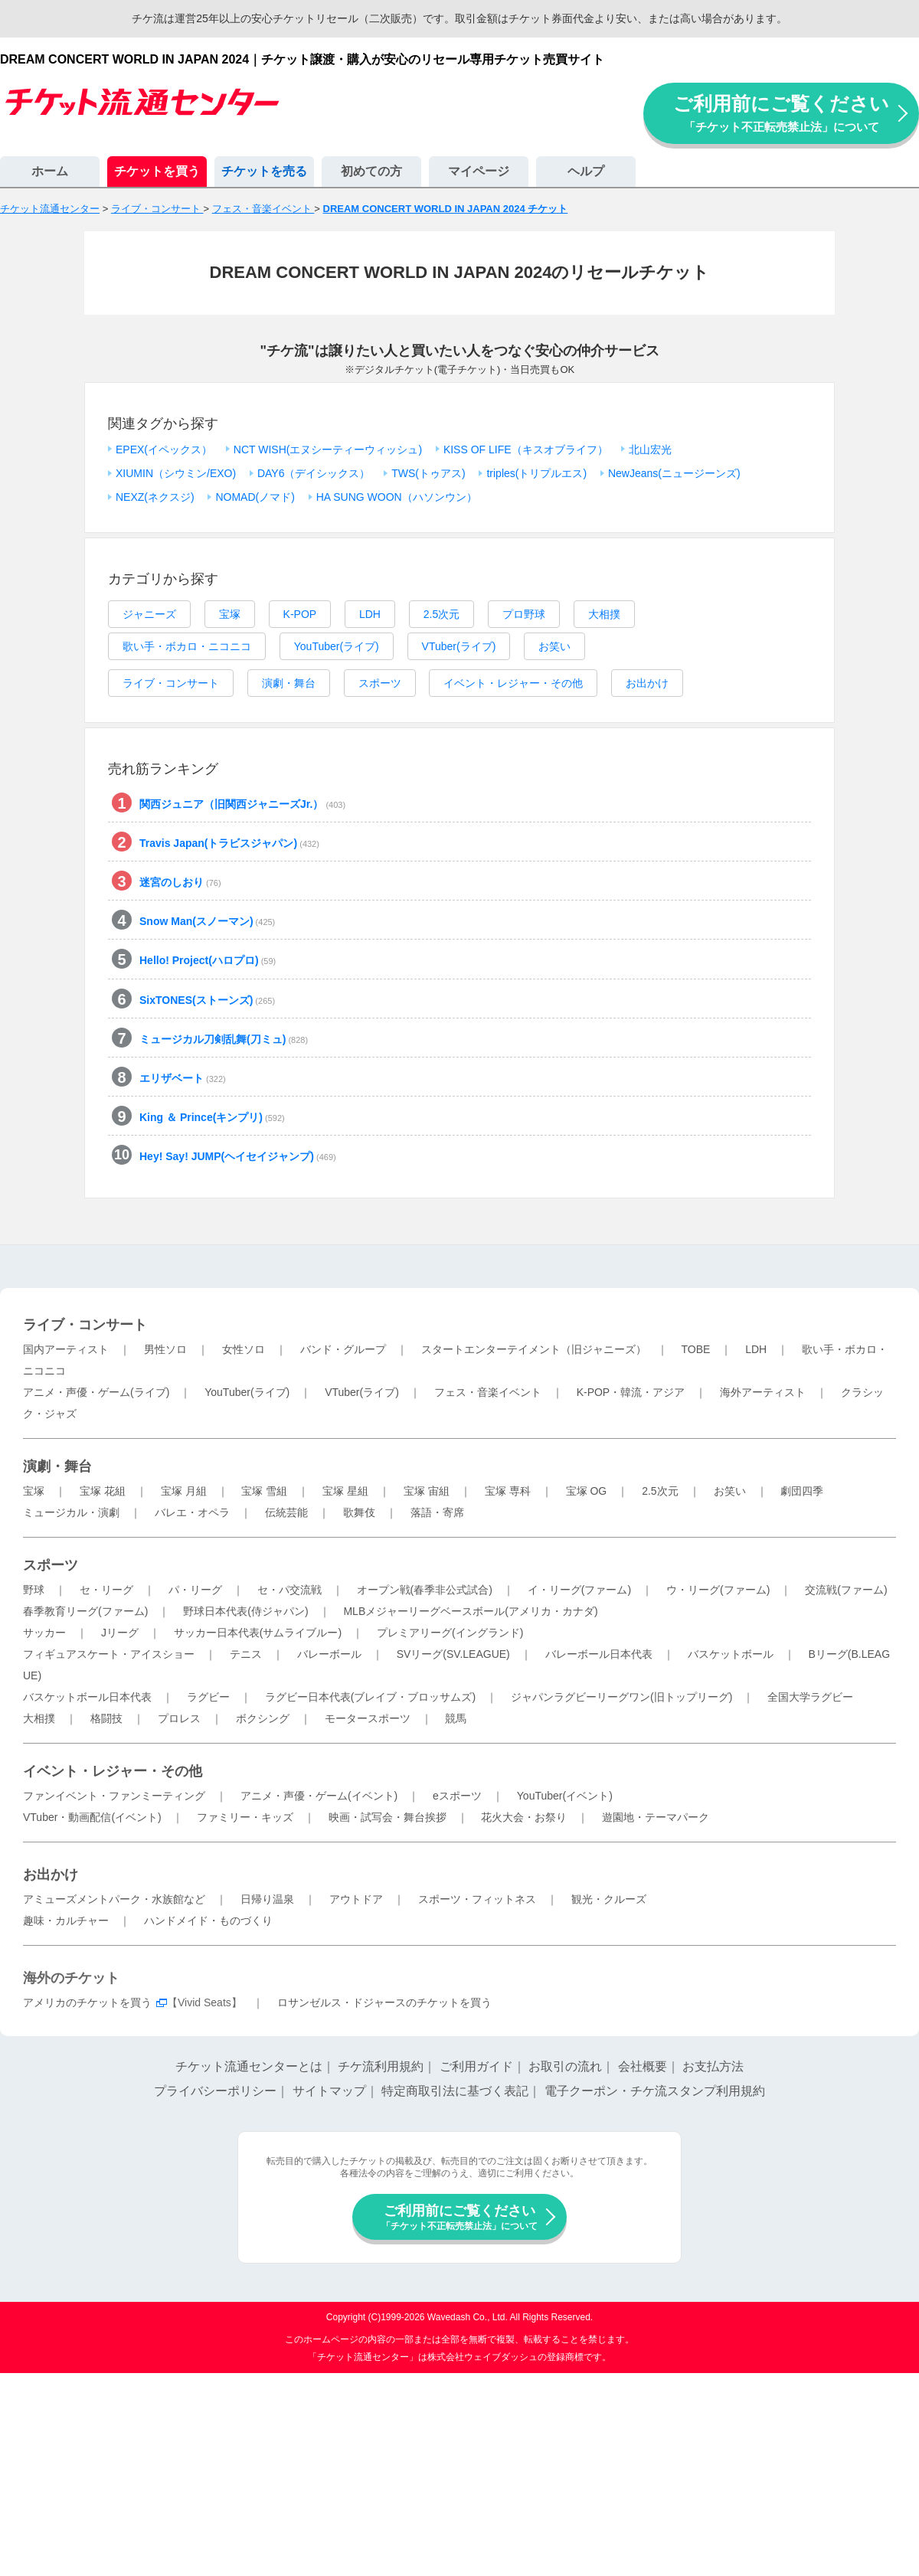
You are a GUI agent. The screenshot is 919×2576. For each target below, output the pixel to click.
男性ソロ (165, 1349)
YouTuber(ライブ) (336, 646)
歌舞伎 (359, 1512)
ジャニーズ (149, 614)
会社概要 (642, 2066)
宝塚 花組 (103, 1491)
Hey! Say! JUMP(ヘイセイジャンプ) (237, 1156)
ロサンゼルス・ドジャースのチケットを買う (384, 2002)
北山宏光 (650, 449)
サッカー (44, 1632)
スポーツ (379, 683)
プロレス (179, 1718)
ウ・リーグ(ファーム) (718, 1590)
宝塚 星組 (345, 1491)
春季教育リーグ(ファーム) (85, 1611)
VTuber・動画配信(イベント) (92, 1817)
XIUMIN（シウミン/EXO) (176, 473)
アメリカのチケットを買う (87, 2002)
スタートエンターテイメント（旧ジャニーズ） (533, 1349)
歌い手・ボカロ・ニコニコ (187, 646)
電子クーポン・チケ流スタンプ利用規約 (655, 2090)
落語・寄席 (437, 1512)
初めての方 (371, 171)
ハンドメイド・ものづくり (208, 1920)
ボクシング (262, 1718)
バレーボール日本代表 (598, 1654)
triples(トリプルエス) (536, 473)
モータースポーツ (367, 1718)
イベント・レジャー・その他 (513, 683)
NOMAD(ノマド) (254, 497)
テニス (246, 1654)
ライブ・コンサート (171, 683)
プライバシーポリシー (215, 2090)
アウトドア (356, 1899)
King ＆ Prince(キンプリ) (212, 1117)
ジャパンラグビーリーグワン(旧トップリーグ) (621, 1697)
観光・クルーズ (608, 1899)
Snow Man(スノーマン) (207, 921)
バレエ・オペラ (192, 1512)
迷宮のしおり (180, 882)
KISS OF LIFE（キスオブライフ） (525, 449)
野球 (33, 1590)
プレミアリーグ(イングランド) (450, 1632)
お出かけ (647, 683)
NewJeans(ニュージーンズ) (674, 473)
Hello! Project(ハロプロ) (207, 960)
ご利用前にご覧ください (781, 113)
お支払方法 (713, 2066)
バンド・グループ (343, 1349)
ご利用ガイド (476, 2066)
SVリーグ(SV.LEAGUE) (453, 1654)
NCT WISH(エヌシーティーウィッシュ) (328, 449)
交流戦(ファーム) (846, 1590)
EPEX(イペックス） (164, 449)
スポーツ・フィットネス (477, 1899)
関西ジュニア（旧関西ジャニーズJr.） (242, 804)
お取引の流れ (565, 2066)
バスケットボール (730, 1654)
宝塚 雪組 (264, 1491)
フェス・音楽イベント (487, 1392)
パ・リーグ (195, 1590)
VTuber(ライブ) (459, 646)
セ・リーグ (106, 1590)
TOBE (695, 1349)
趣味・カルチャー (66, 1920)
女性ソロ (243, 1349)
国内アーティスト (66, 1349)
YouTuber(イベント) (565, 1796)
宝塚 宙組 (427, 1491)
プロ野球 (523, 614)
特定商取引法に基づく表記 (454, 2090)
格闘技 (106, 1718)
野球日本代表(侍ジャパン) (245, 1611)
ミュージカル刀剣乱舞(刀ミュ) (223, 1039)
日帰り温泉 (267, 1899)
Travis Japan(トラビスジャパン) (229, 843)
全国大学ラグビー (810, 1697)
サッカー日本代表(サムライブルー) (258, 1632)
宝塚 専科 (508, 1491)
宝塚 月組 (184, 1491)
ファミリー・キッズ (245, 1817)
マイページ (478, 171)
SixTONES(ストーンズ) (207, 1000)
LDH (370, 614)
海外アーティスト (763, 1392)
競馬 (455, 1718)
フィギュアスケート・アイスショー (109, 1654)
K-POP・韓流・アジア (631, 1392)
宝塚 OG (586, 1491)
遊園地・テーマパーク (655, 1817)
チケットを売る (264, 171)
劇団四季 (801, 1491)
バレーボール (329, 1654)
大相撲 (604, 614)
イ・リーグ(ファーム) (579, 1590)
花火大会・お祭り (524, 1817)
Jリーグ (120, 1632)
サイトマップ (329, 2090)
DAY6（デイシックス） (314, 473)
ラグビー (208, 1697)
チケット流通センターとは (248, 2066)
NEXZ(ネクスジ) (155, 497)
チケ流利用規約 (381, 2066)
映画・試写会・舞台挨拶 (387, 1817)
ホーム (49, 171)
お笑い (554, 646)
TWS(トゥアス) (428, 473)
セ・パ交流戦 (289, 1590)
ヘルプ (585, 171)
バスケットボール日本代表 (87, 1697)
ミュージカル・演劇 (71, 1512)
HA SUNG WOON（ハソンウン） (396, 497)
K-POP (300, 614)
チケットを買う (157, 171)
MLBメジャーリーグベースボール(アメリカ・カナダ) (470, 1611)
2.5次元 (442, 614)
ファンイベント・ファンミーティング (114, 1796)
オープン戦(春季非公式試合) (424, 1590)
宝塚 (229, 614)
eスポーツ (457, 1796)
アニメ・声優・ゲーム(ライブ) (96, 1392)
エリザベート (182, 1078)
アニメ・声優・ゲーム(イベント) (318, 1796)
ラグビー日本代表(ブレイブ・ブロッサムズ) (370, 1697)
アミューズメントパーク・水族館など (114, 1899)
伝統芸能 (286, 1512)
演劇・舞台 (289, 683)
